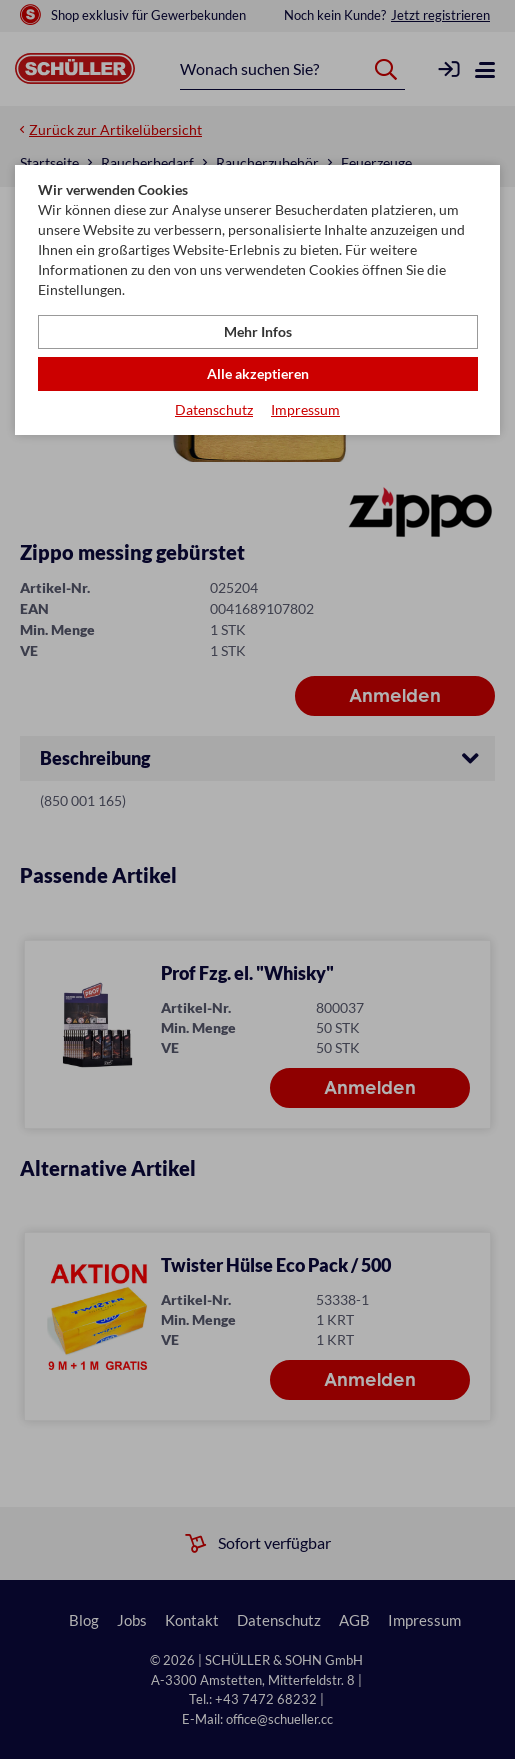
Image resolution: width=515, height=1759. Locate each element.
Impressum (305, 409)
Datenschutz (214, 409)
